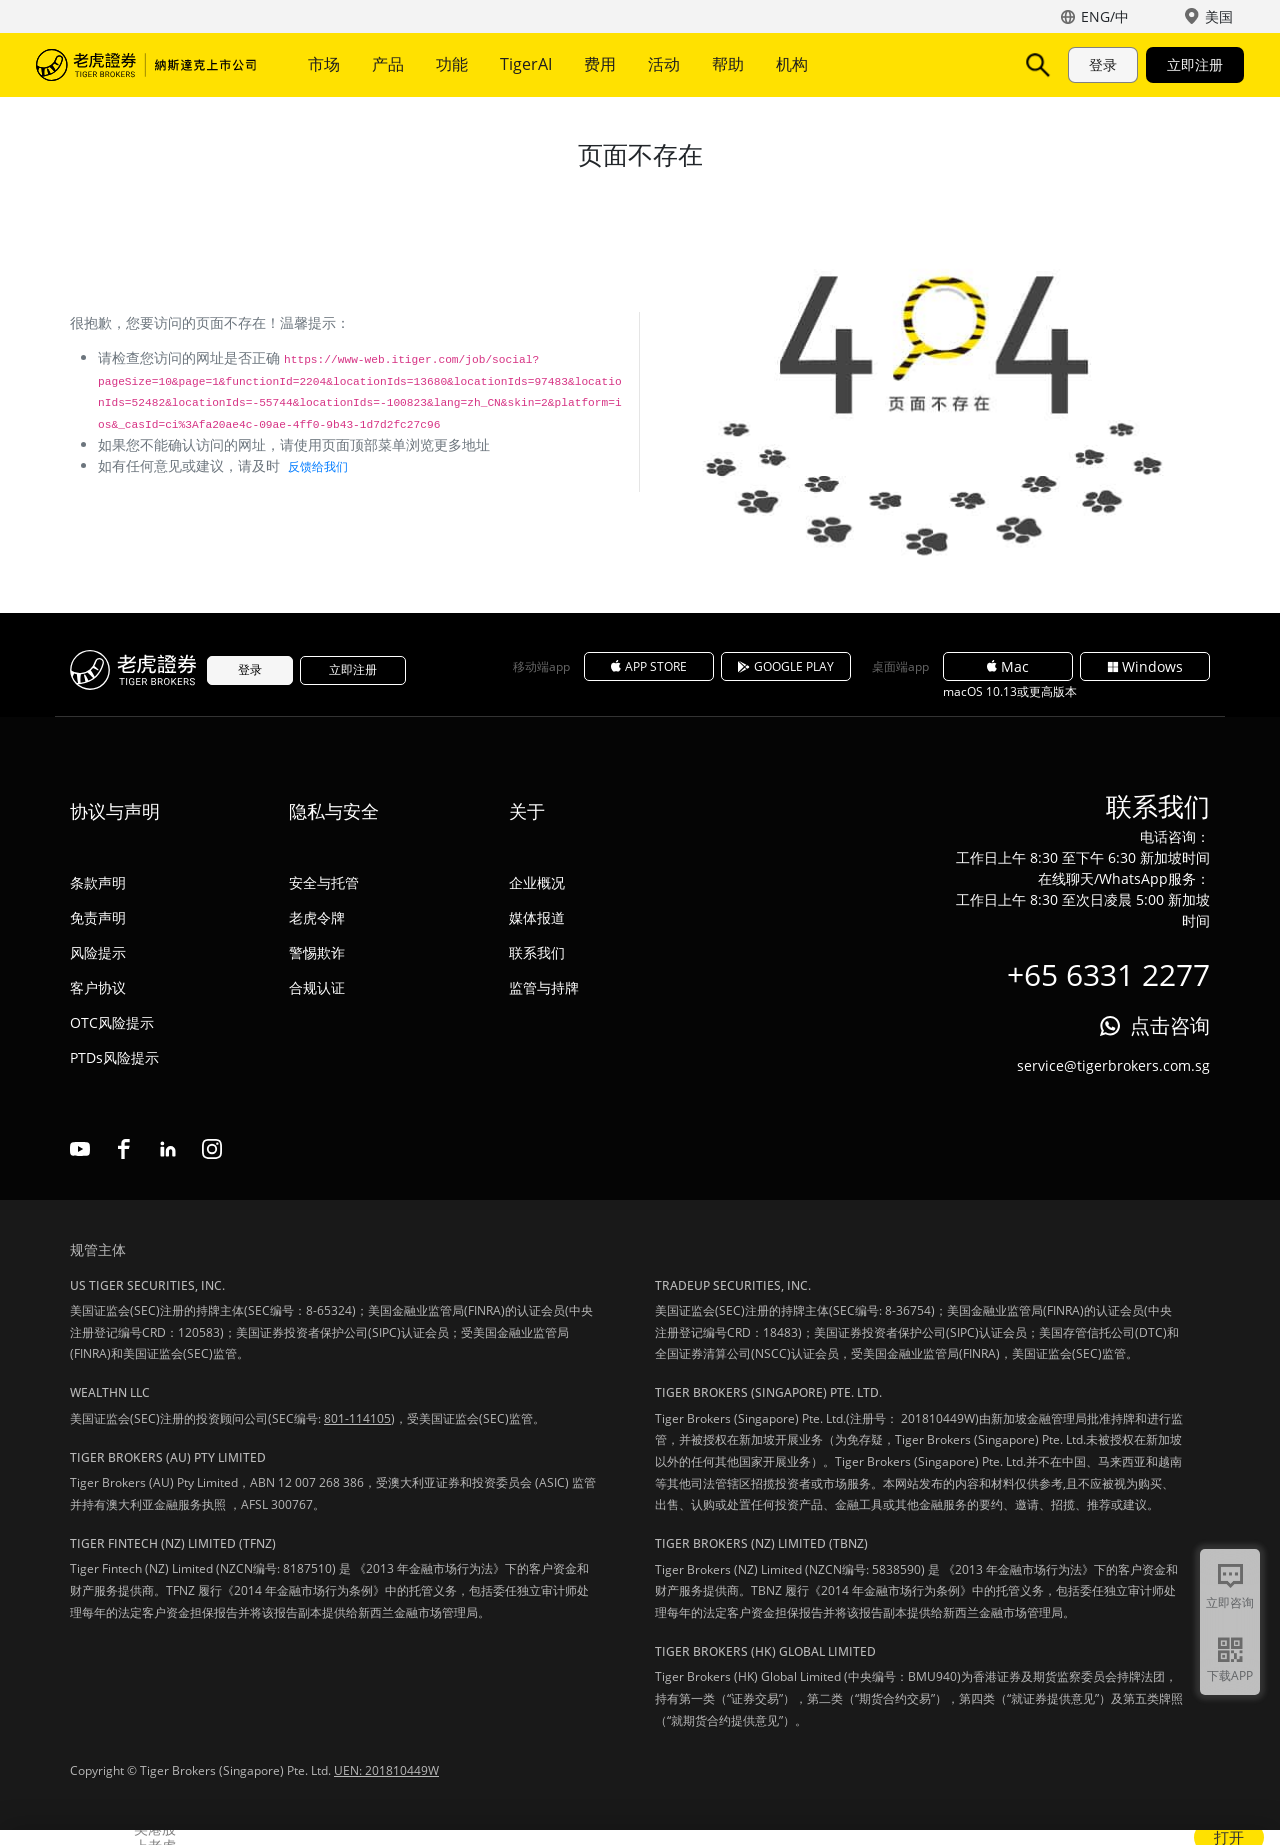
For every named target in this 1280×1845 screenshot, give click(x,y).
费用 (600, 64)
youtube (80, 1149)
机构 (792, 64)
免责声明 (98, 917)
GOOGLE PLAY (786, 666)
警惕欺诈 (317, 952)
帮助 (728, 64)
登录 (1103, 64)
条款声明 (98, 882)
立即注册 (1195, 64)
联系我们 (537, 952)
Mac (1008, 666)
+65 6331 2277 (1108, 974)
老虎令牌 (317, 917)
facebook (124, 1149)
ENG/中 (1105, 16)
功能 (452, 64)
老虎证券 (146, 65)
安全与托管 (324, 882)
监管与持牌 (544, 987)
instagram (212, 1149)
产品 (388, 64)
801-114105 (357, 1418)
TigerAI (526, 64)
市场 (324, 64)
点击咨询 (1170, 1025)
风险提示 (98, 952)
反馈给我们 (318, 466)
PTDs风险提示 (114, 1057)
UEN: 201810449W (386, 1770)
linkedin (168, 1149)
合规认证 (317, 987)
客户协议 (98, 987)
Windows (1145, 666)
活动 (664, 64)
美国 (1219, 16)
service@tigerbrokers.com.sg (1113, 1065)
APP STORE (649, 666)
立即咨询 (1230, 1602)
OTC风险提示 (112, 1022)
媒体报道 (537, 917)
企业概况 (537, 882)
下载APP (1230, 1675)
